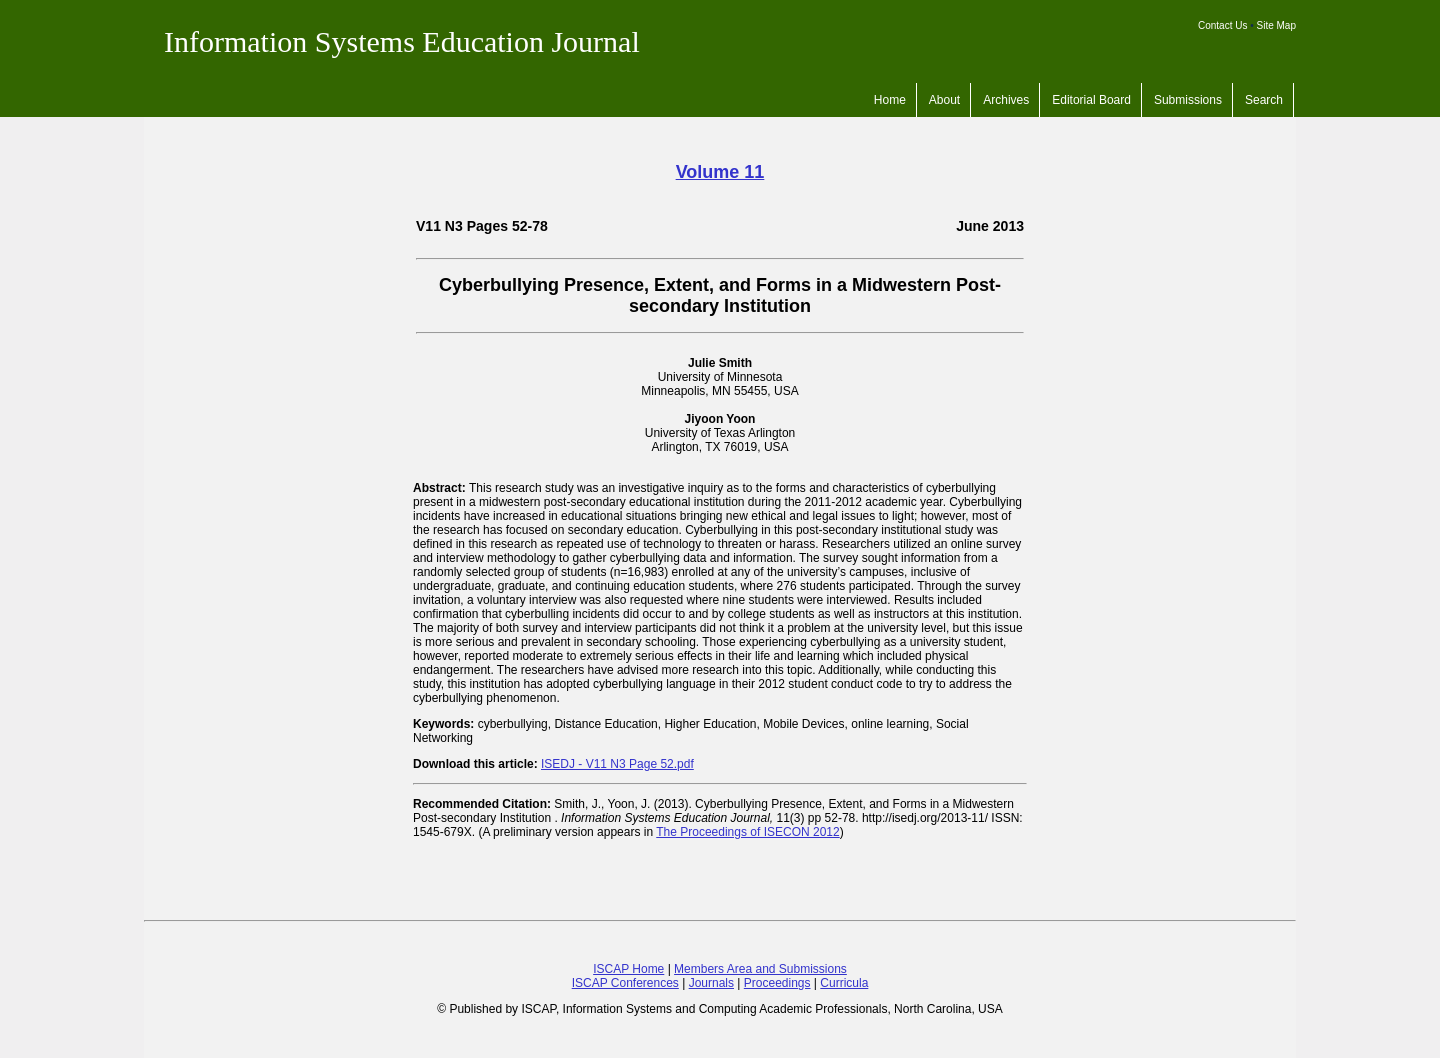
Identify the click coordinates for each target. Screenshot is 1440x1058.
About (944, 100)
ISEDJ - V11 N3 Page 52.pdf (617, 764)
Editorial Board (1091, 100)
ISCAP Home (628, 969)
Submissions (1188, 100)
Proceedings (777, 983)
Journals (711, 983)
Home (890, 100)
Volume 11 (720, 172)
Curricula (844, 983)
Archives (1006, 100)
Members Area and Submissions (760, 969)
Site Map (1276, 25)
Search (1264, 100)
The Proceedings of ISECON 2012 (747, 832)
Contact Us (1222, 25)
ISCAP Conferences (625, 983)
